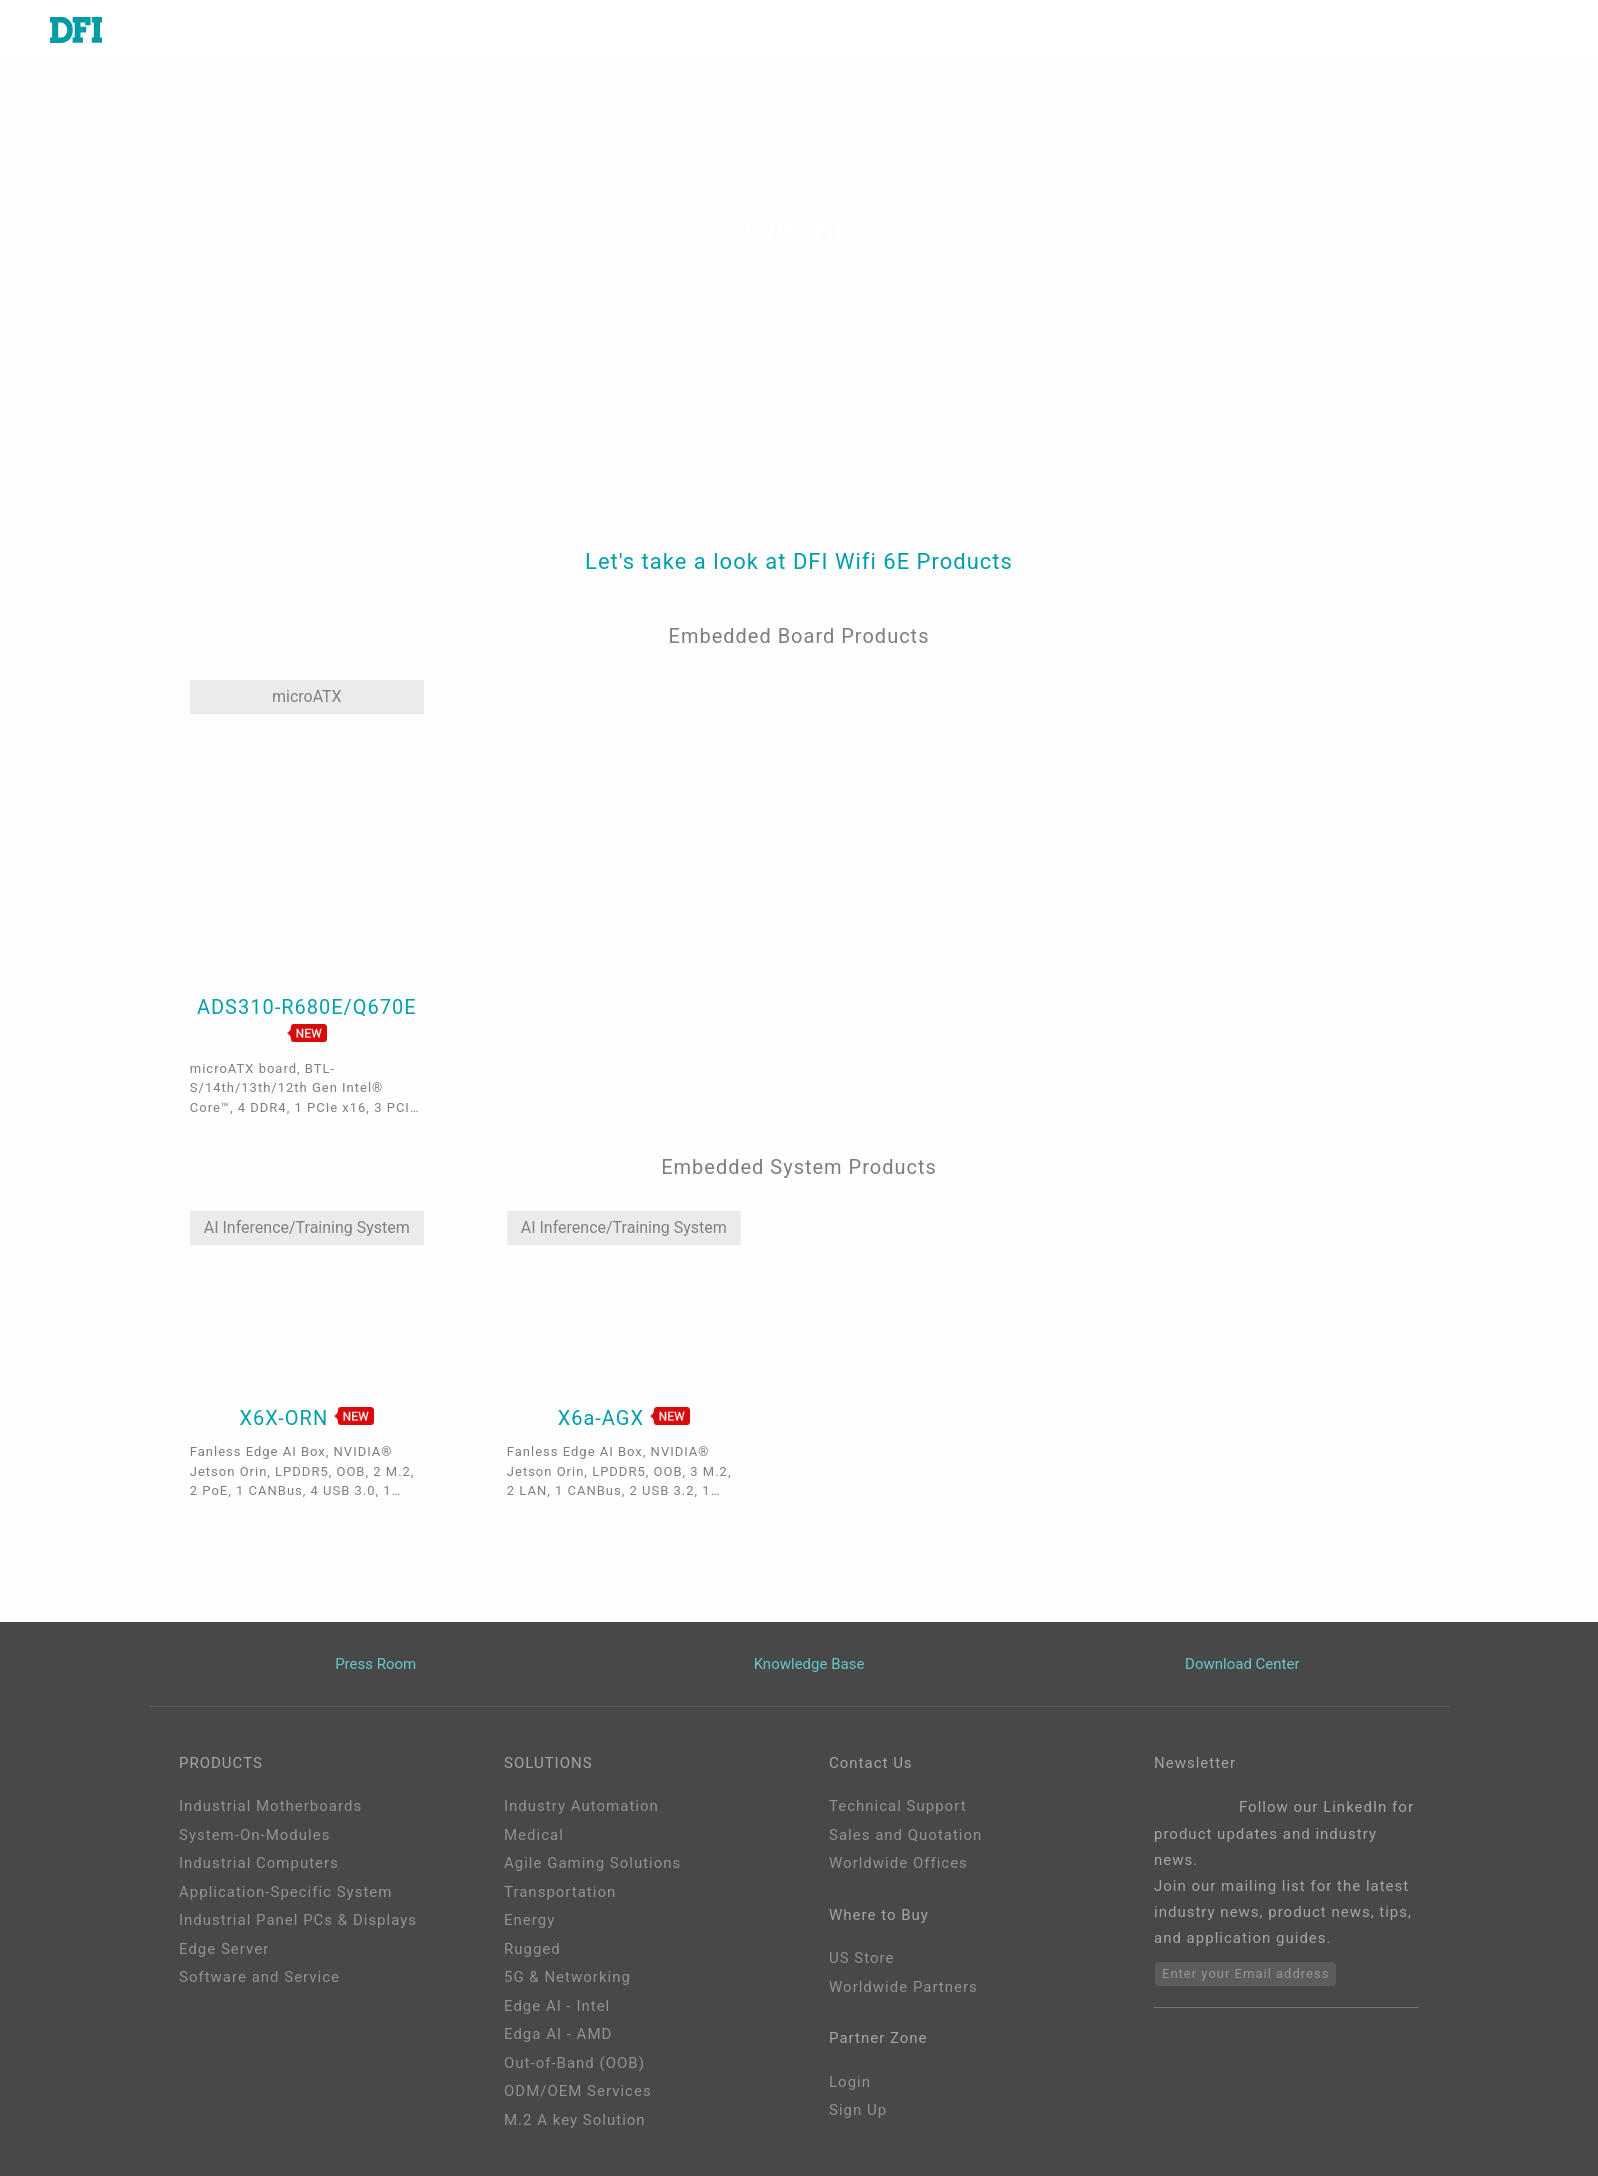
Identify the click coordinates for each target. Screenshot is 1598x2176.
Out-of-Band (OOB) (574, 2063)
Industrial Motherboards (270, 1806)
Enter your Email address (1245, 1973)
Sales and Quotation (905, 1835)
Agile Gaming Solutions (592, 1863)
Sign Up (858, 2110)
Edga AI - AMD (558, 2034)
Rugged (532, 1949)
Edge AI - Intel (557, 2006)
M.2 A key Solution (575, 2120)
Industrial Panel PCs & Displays (298, 1920)
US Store (861, 1958)
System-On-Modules (254, 1835)
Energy (529, 1920)
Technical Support (898, 1806)
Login (850, 2082)
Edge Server (224, 1949)
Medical (534, 1835)
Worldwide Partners (903, 1987)
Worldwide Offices (898, 1863)
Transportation (560, 1892)
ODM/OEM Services (578, 2091)
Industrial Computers (259, 1863)
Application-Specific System (285, 1892)
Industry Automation (581, 1806)
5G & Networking (567, 1977)
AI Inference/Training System (307, 1227)
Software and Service (259, 1977)
